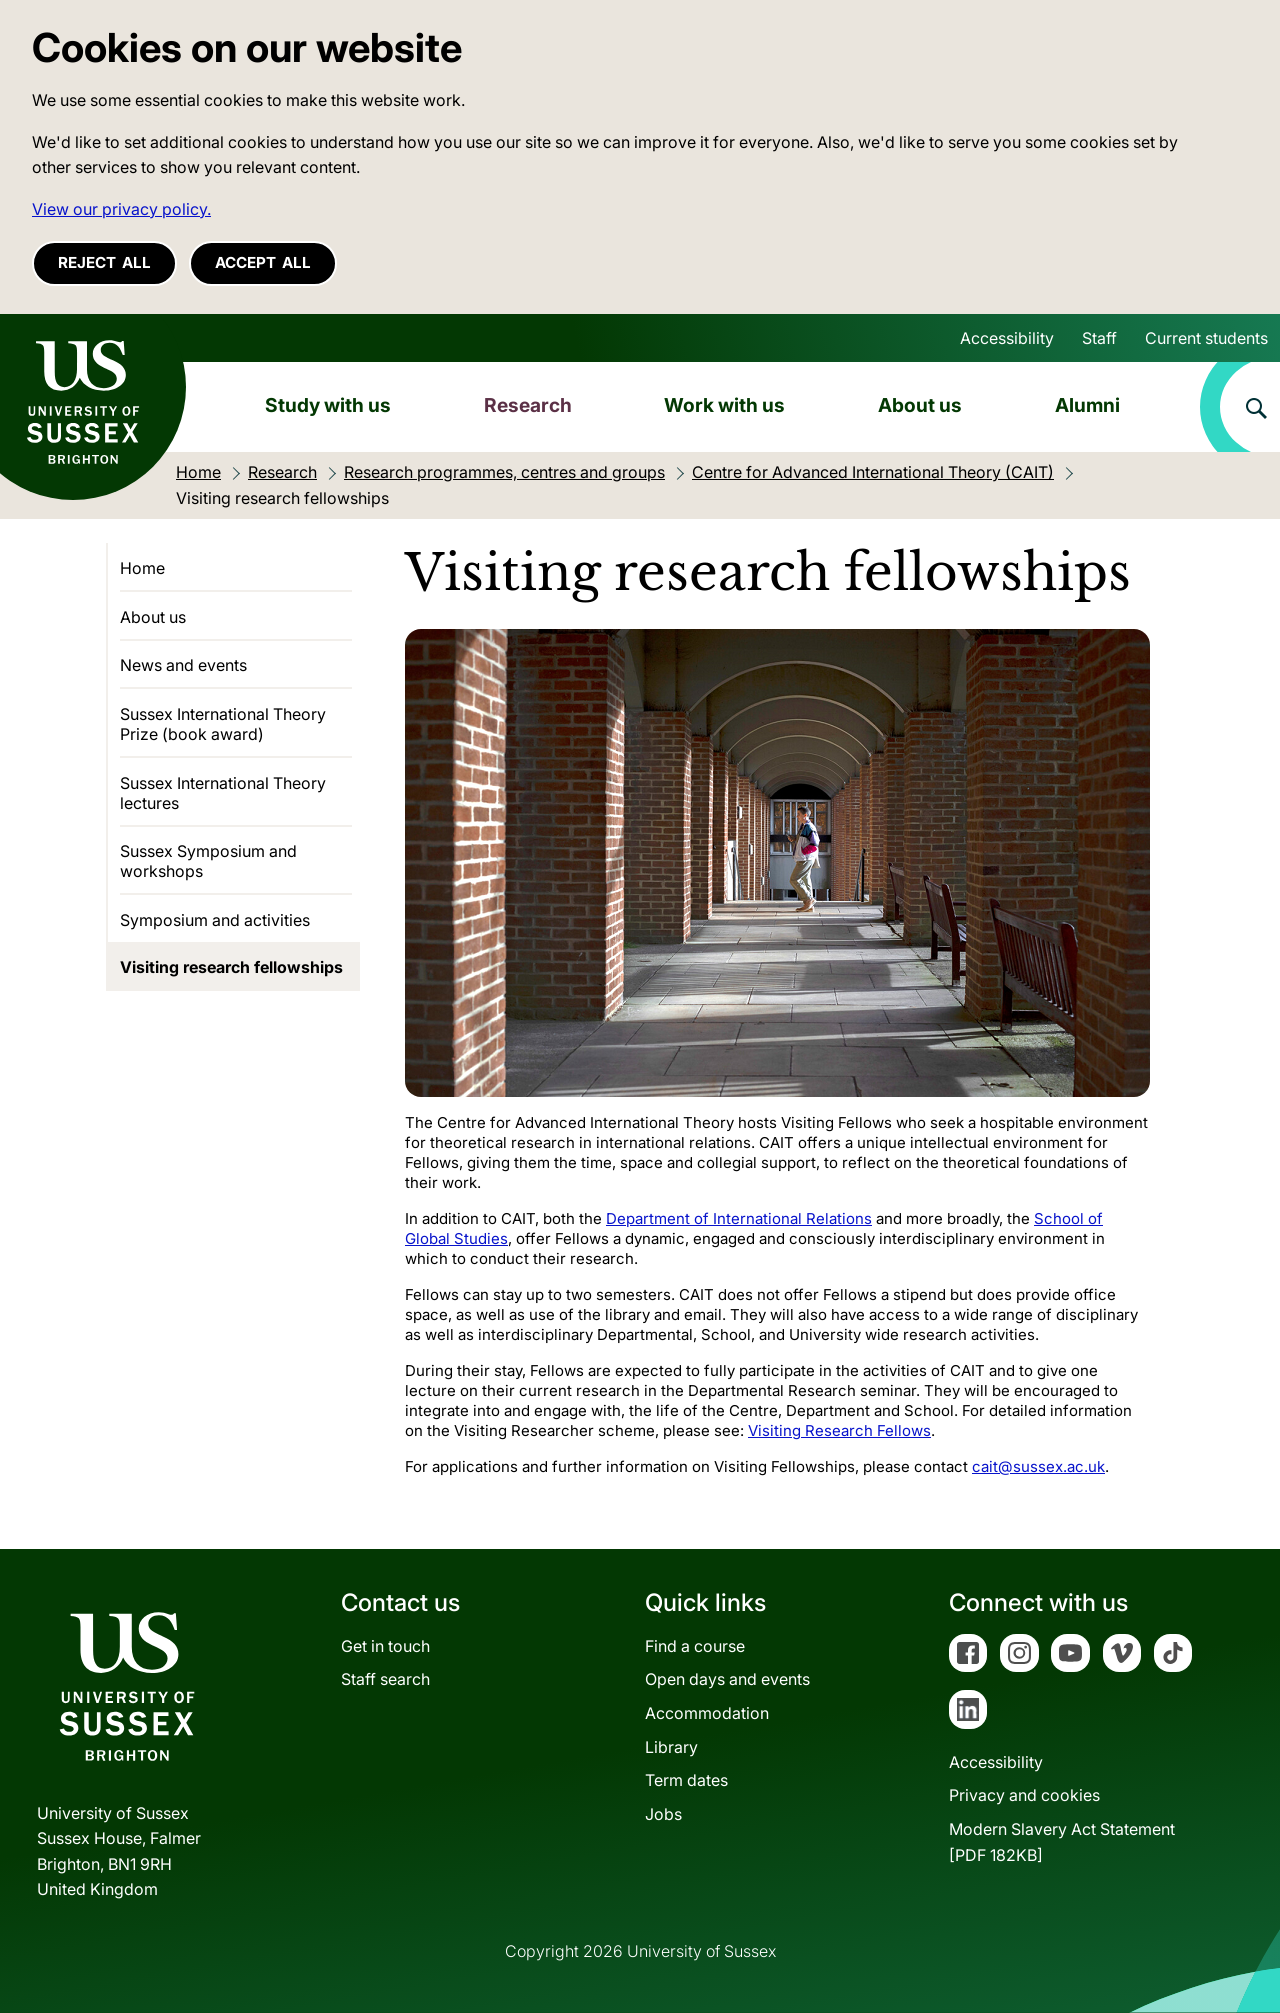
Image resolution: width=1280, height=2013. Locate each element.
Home (142, 568)
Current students (1206, 338)
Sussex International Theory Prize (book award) (223, 724)
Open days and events (727, 1679)
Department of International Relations (739, 1218)
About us (920, 405)
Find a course (695, 1646)
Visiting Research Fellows (839, 1430)
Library (671, 1747)
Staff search (385, 1679)
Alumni (1087, 405)
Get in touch (385, 1646)
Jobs (663, 1814)
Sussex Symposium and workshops (208, 861)
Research (528, 405)
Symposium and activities (215, 920)
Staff (1099, 338)
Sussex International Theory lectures (223, 793)
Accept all (263, 262)
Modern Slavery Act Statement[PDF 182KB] (1062, 1842)
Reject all (104, 262)
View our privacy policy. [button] (121, 209)
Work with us (724, 405)
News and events (183, 665)
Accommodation (707, 1713)
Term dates (686, 1780)
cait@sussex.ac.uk (1038, 1466)
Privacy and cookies (1024, 1795)
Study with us (328, 405)
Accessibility (1007, 338)
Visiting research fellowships (231, 967)
